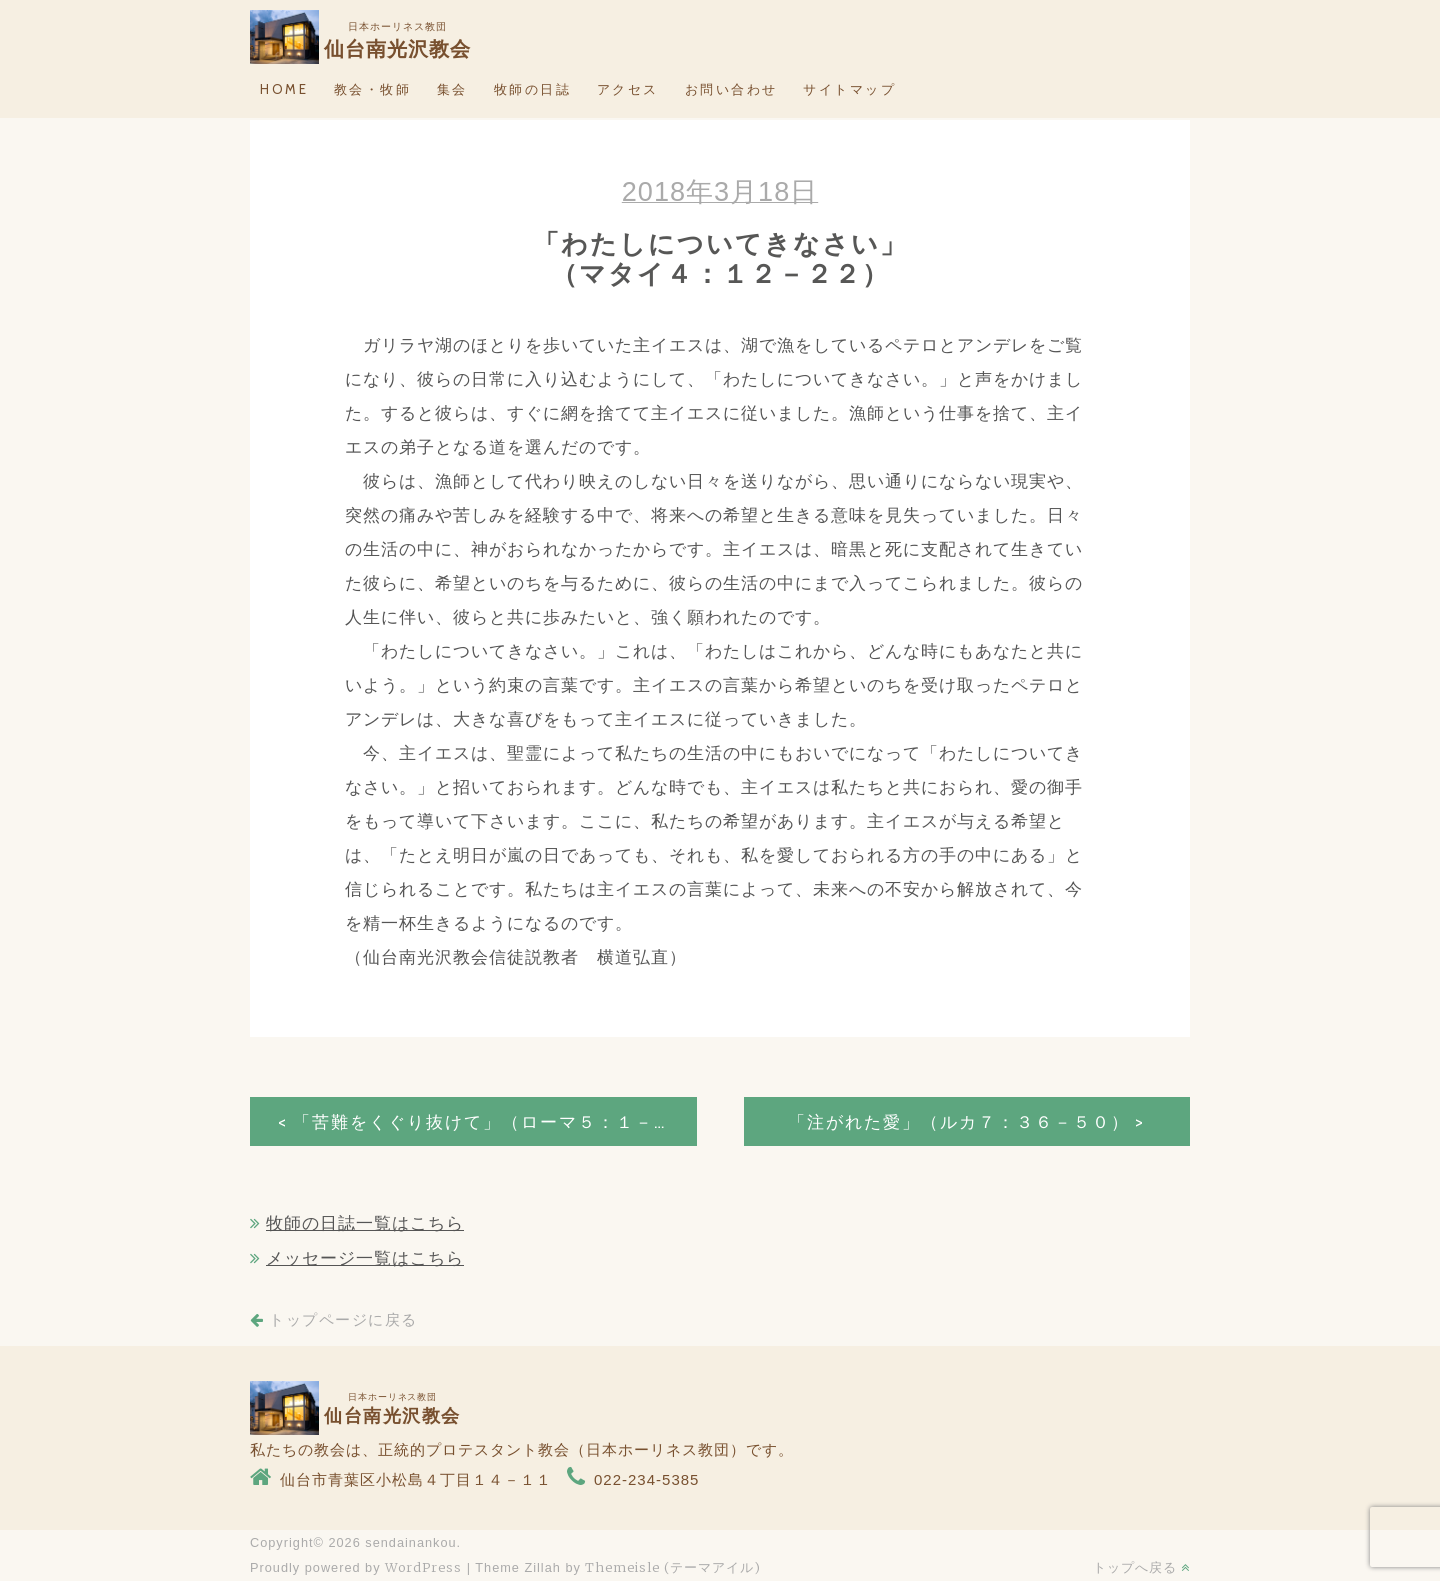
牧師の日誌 (533, 89)
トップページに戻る (334, 1320)
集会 (452, 89)
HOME (284, 89)
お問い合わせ (731, 89)
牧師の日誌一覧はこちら (365, 1223)
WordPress (423, 1567)
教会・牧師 (373, 89)
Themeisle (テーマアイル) (673, 1567)
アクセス (628, 89)
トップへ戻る (1141, 1567)
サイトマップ (849, 89)
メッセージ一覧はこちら (365, 1258)
